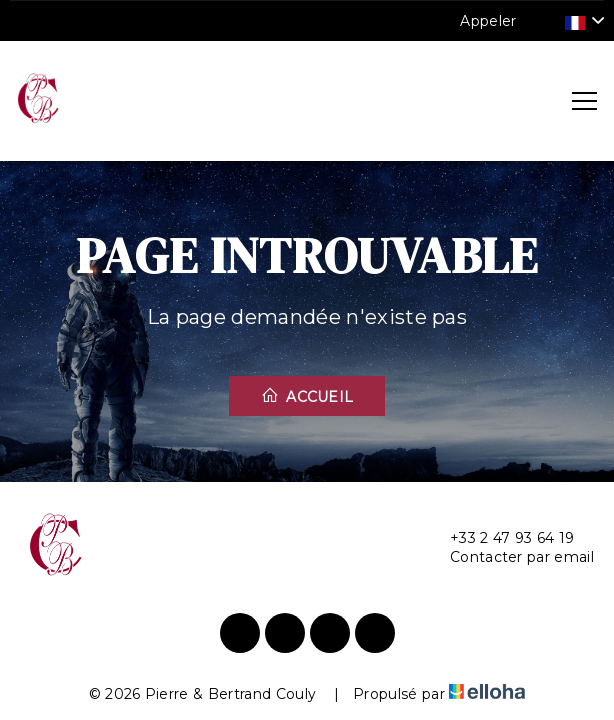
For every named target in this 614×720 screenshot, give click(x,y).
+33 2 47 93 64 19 (500, 538)
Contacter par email (510, 557)
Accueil (307, 396)
